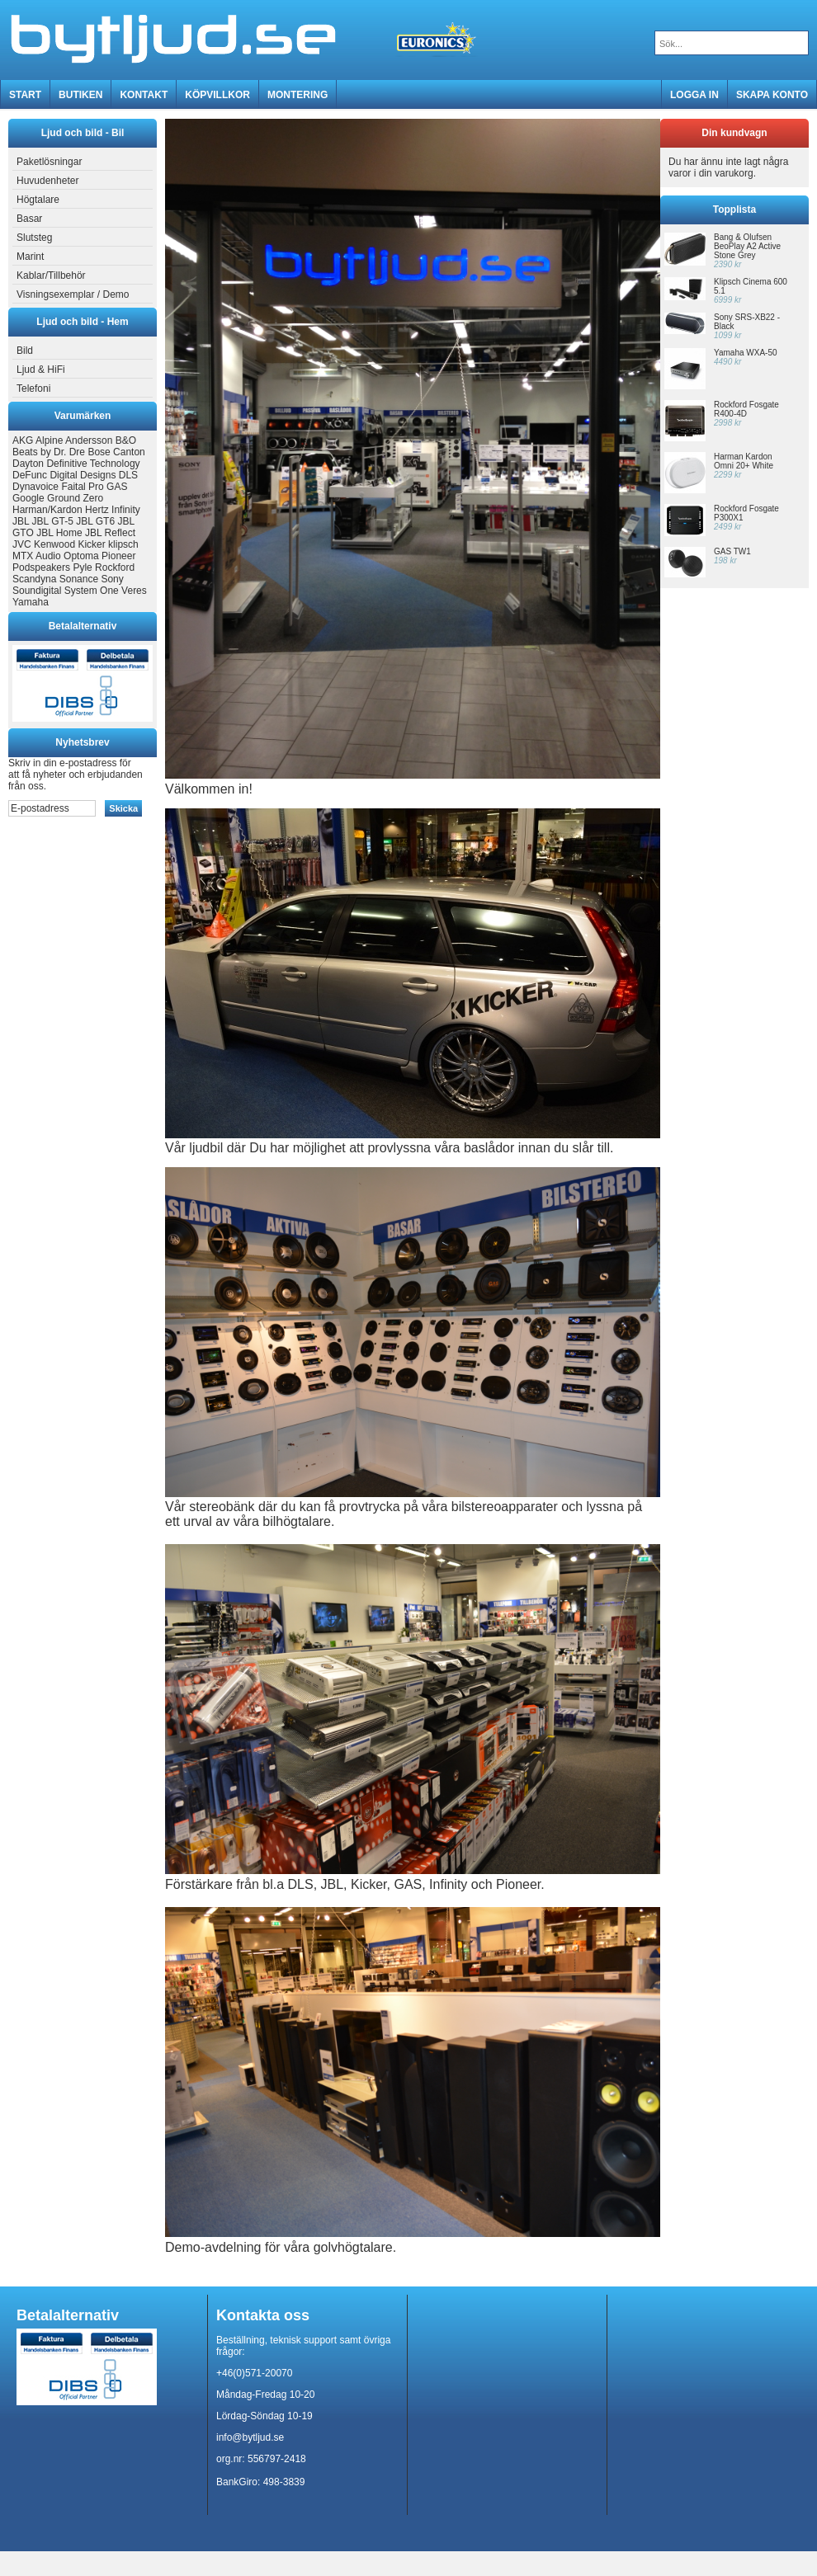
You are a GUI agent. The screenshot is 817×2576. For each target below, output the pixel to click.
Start (25, 95)
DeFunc (29, 475)
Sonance (78, 579)
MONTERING (297, 95)
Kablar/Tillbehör (49, 275)
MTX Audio (36, 556)
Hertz (97, 510)
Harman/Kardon (47, 510)
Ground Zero (75, 498)
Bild (22, 350)
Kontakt (144, 95)
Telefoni (31, 388)
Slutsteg (32, 237)
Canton (129, 452)
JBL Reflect (110, 533)
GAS (116, 486)
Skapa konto (772, 95)
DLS (128, 475)
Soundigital (36, 590)
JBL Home (59, 533)
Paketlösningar (47, 161)
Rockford (115, 567)
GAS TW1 (732, 551)
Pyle (82, 567)
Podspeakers (41, 567)
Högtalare (35, 199)
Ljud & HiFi (38, 369)
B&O (126, 440)
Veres (134, 590)
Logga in (694, 95)
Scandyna (34, 579)
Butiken (80, 95)
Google (28, 498)
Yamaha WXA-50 (745, 352)
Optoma (81, 556)
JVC (21, 544)
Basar (27, 218)
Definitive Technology (92, 463)
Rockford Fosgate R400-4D (746, 409)
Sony (112, 579)
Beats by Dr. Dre (48, 452)
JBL (20, 521)
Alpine (49, 440)
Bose (98, 452)
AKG (22, 440)
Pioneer (118, 556)
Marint (28, 256)
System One (91, 590)
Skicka (123, 808)
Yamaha (30, 602)
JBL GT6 (95, 521)
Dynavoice (35, 486)
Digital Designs (83, 475)
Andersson (88, 440)
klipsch (123, 544)
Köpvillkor (217, 95)
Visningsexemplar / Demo (71, 294)
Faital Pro (82, 486)
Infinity (125, 510)
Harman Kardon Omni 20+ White (743, 461)
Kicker (91, 544)
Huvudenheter (45, 180)
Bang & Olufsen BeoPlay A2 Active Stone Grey (747, 246)
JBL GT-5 (52, 521)
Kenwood (54, 544)
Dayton (28, 463)
